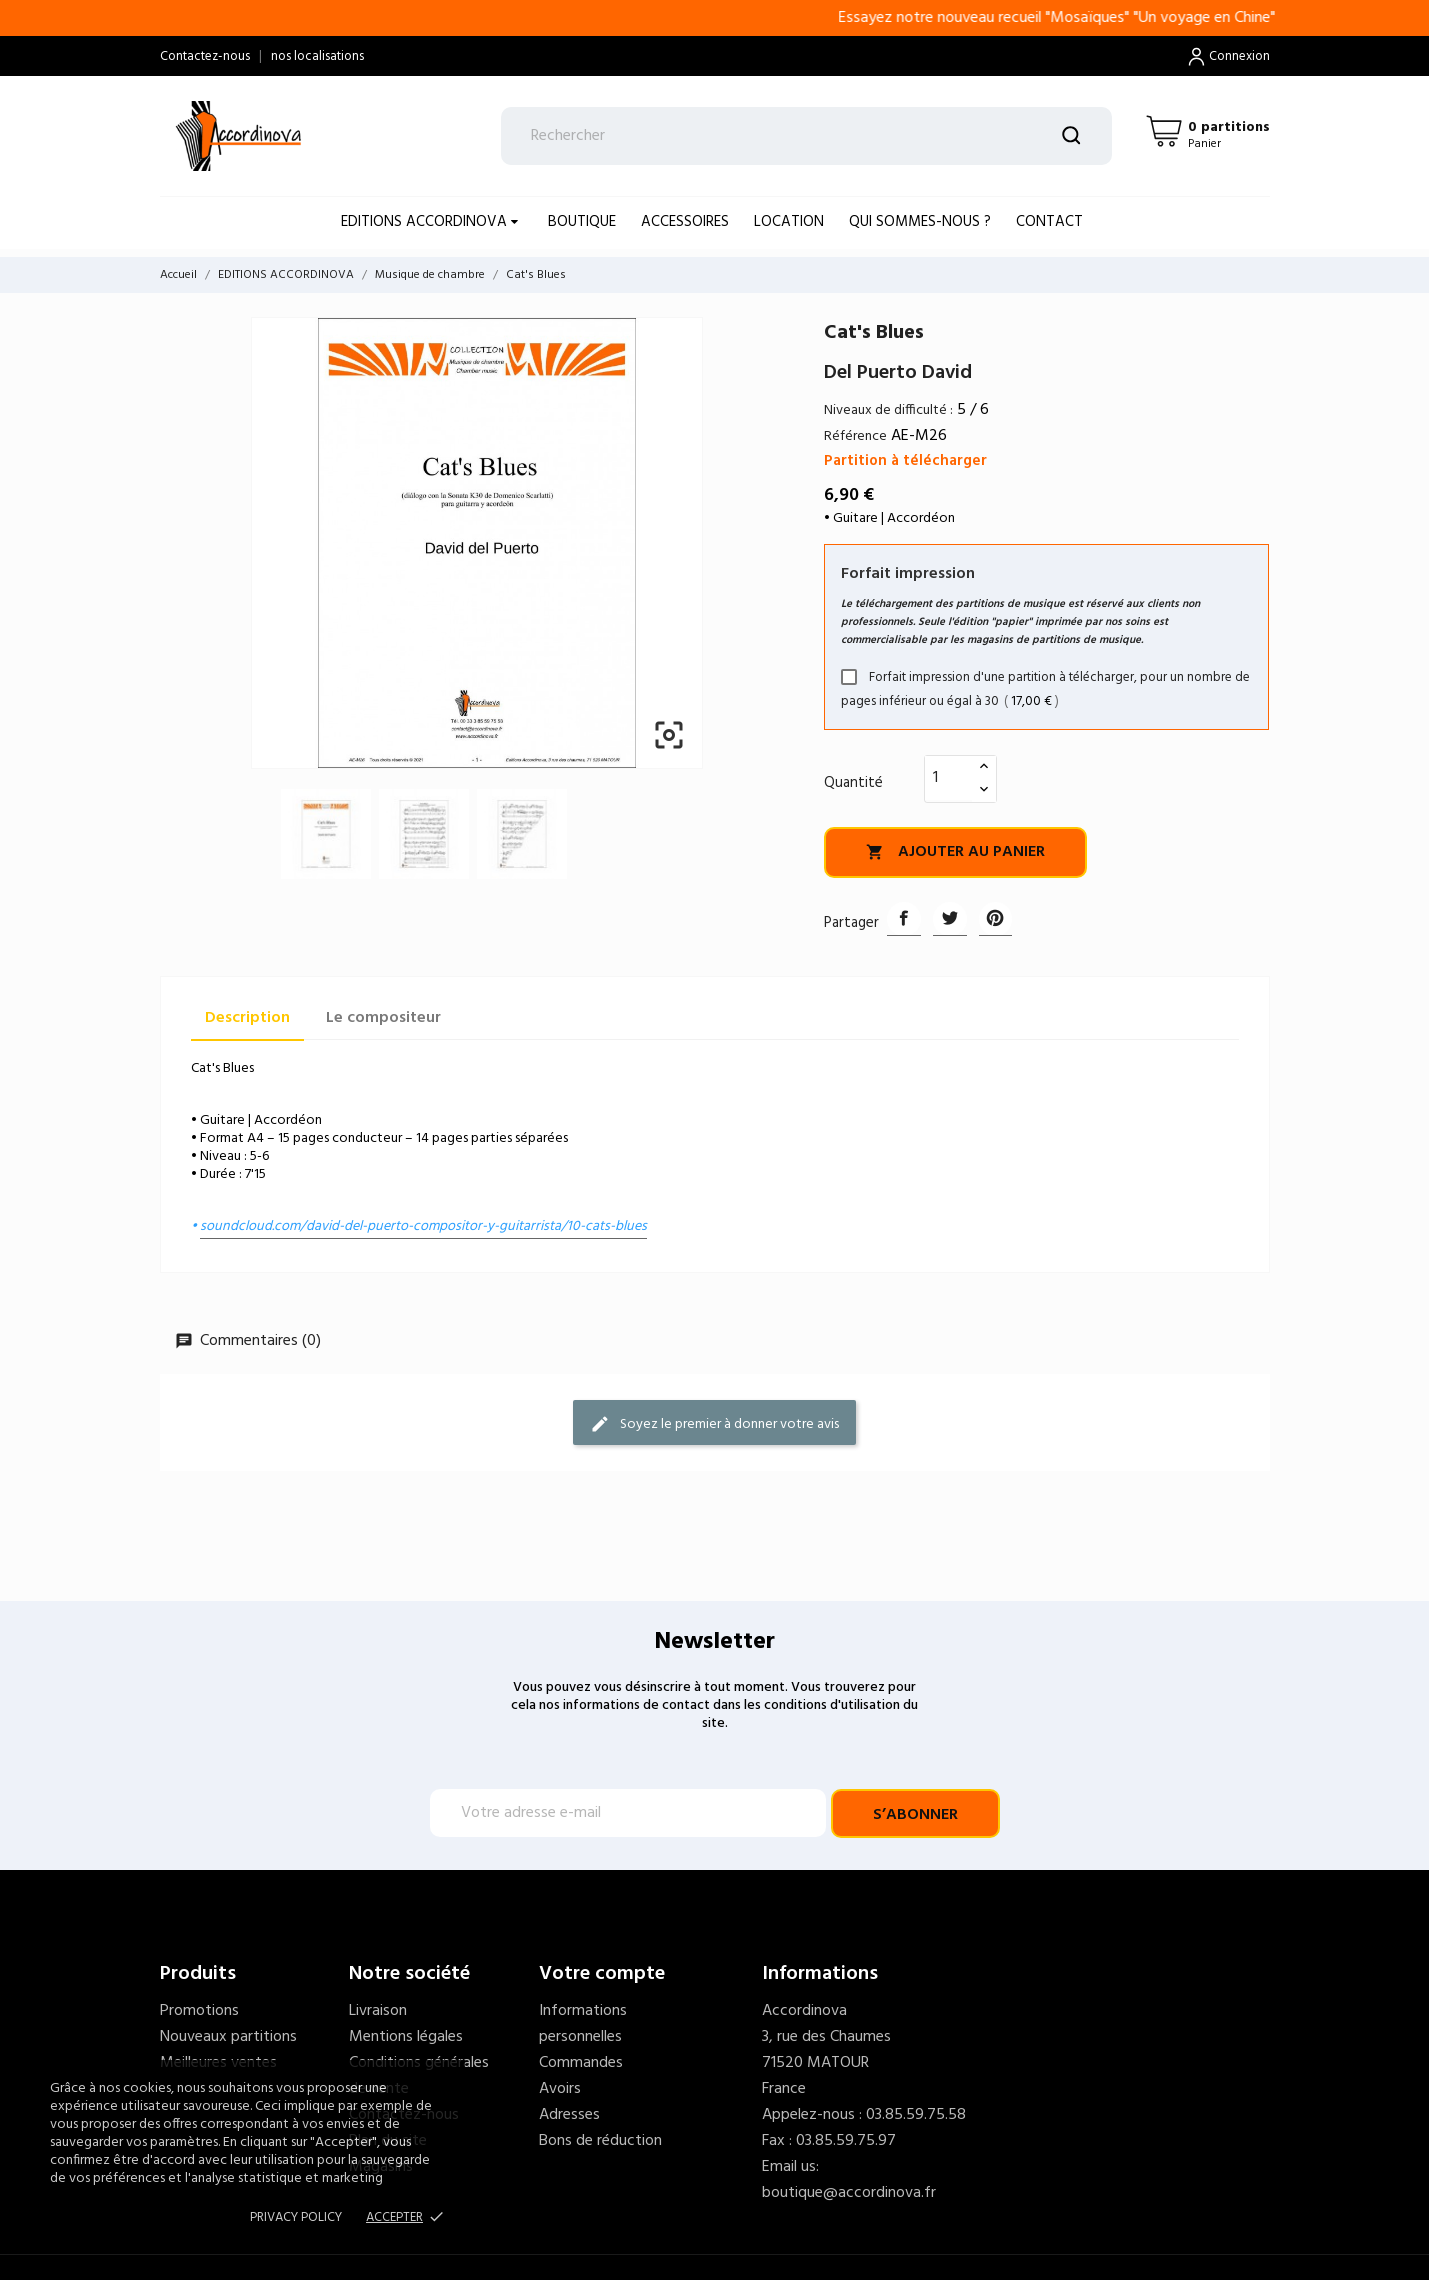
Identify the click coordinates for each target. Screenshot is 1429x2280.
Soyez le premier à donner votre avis (714, 1423)
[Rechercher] (806, 136)
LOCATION (789, 222)
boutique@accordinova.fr (849, 2193)
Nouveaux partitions (228, 2037)
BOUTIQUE (582, 222)
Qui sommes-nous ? (920, 222)
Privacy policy (296, 2217)
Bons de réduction (600, 2141)
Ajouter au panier (955, 852)
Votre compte (602, 1974)
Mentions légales (406, 2037)
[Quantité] (949, 778)
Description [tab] (247, 1018)
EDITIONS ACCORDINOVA (426, 222)
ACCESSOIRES (685, 222)
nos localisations (317, 56)
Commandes (581, 2063)
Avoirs (560, 2089)
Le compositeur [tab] (383, 1018)
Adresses (569, 2115)
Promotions (199, 2011)
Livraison (378, 2011)
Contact (1049, 222)
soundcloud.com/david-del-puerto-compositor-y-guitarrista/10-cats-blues (423, 1226)
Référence (855, 436)
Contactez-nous (205, 56)
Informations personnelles (583, 2024)
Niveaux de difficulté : (888, 410)
